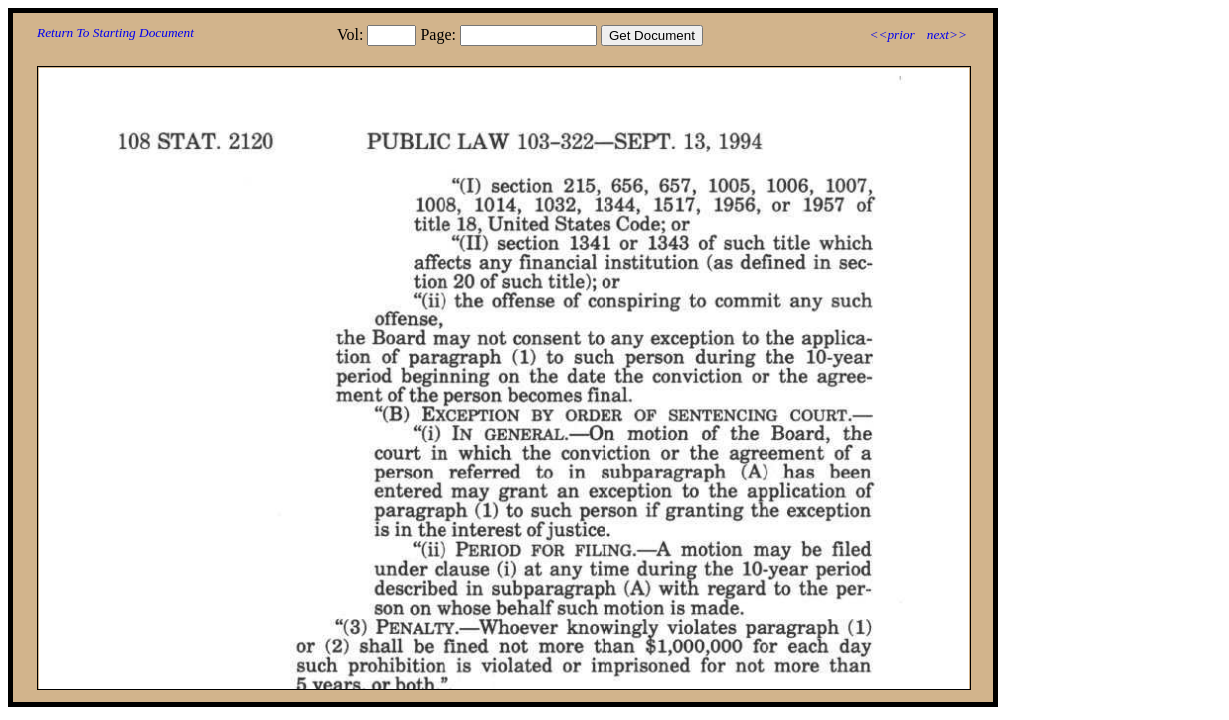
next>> (947, 34)
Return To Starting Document (115, 32)
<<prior (891, 34)
